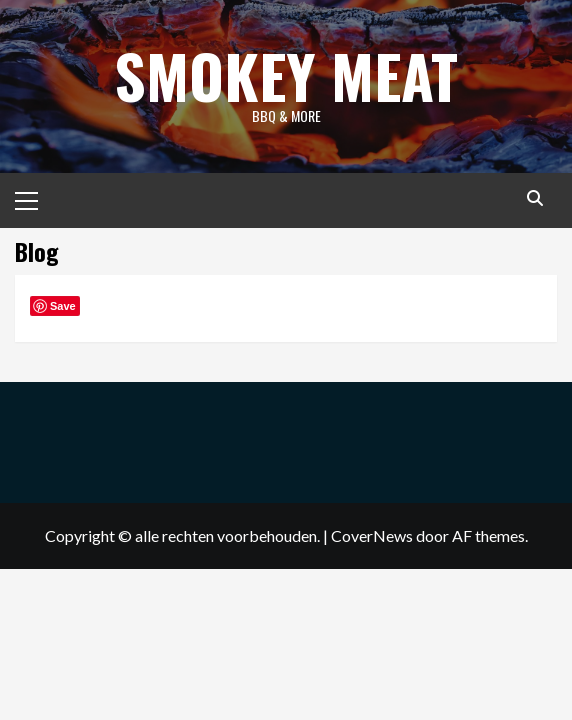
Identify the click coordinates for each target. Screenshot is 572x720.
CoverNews (372, 535)
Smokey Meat (286, 74)
